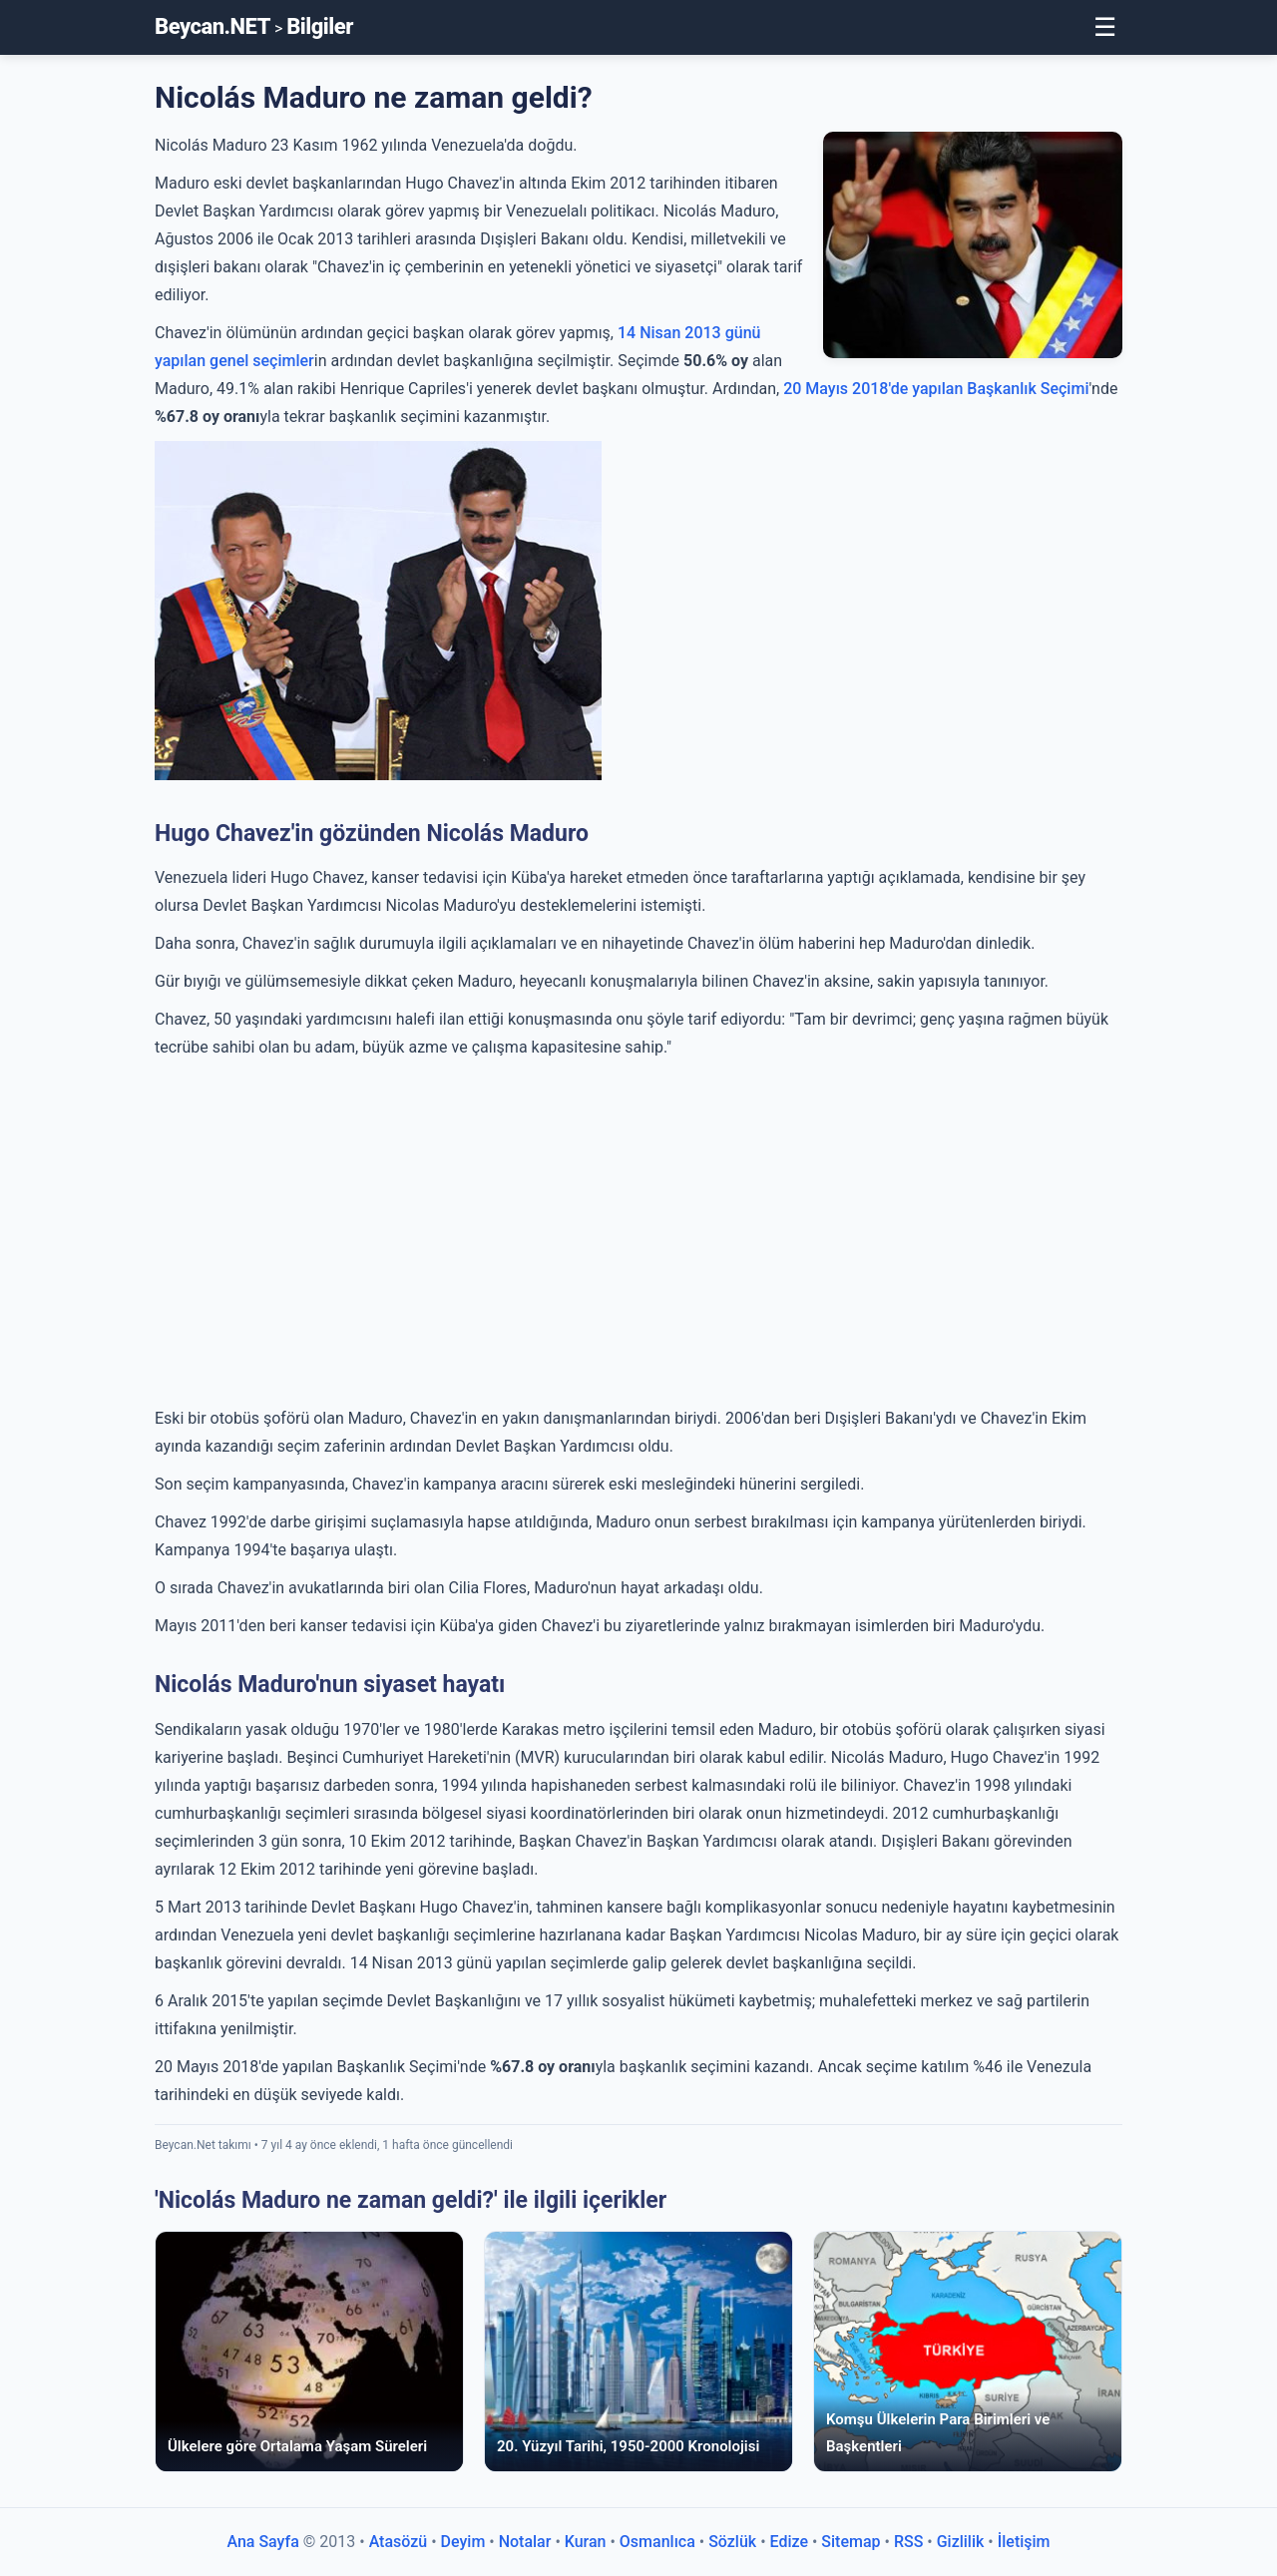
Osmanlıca (657, 2541)
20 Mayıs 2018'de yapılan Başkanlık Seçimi (935, 388)
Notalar (525, 2541)
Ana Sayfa (262, 2541)
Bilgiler (319, 26)
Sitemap (850, 2541)
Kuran (586, 2541)
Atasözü (398, 2541)
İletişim (1024, 2541)
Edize (789, 2541)
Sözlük (732, 2541)
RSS (908, 2541)
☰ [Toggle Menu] (1104, 27)
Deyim (463, 2541)
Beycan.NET (212, 26)
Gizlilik (961, 2541)
